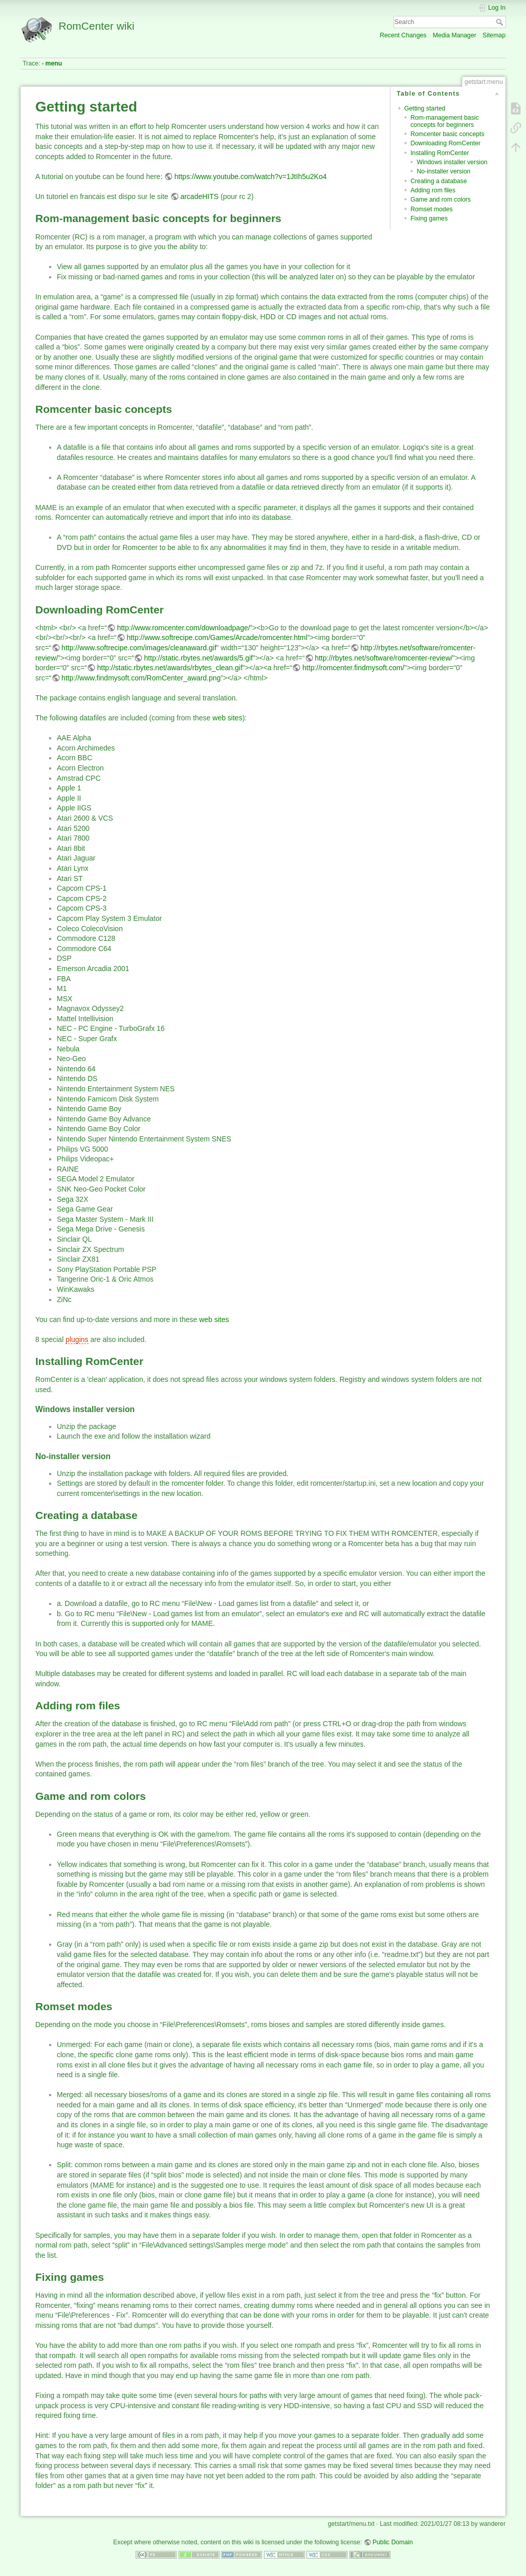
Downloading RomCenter (445, 143)
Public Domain (392, 2542)
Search (501, 22)
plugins (76, 1339)
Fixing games (429, 218)
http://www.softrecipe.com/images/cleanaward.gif (138, 648)
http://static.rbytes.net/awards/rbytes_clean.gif (170, 668)
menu (54, 63)
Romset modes (431, 209)
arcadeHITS (199, 196)
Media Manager (454, 35)
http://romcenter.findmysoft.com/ (353, 668)
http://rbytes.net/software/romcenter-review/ (383, 658)
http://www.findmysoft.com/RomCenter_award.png (141, 678)
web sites (227, 718)
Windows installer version (452, 162)
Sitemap (494, 35)
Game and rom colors (440, 199)
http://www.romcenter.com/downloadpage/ (183, 628)
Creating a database (438, 181)
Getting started (424, 108)
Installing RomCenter (439, 153)
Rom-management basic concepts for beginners (444, 121)
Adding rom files (432, 190)
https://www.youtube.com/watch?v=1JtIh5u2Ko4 (250, 176)
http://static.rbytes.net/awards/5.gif (198, 658)
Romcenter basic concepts (447, 134)
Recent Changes (403, 35)
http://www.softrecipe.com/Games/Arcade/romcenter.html (216, 637)
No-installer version (443, 171)
